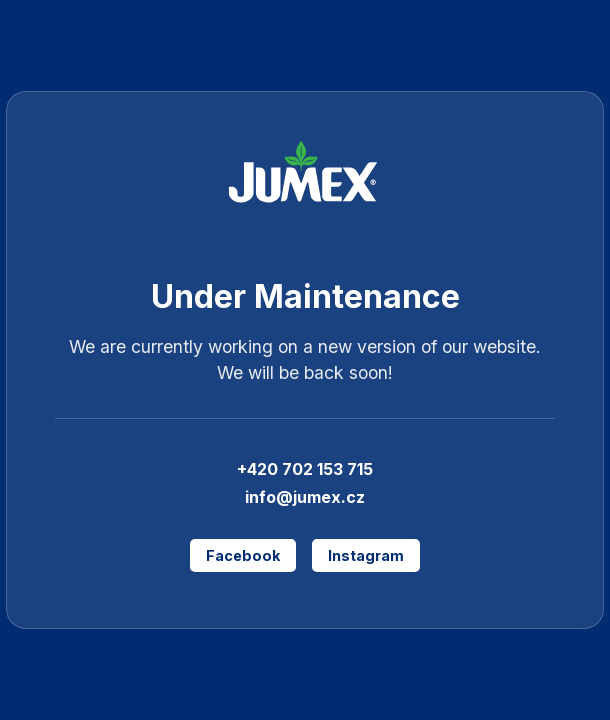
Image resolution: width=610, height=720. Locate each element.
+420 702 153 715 (305, 469)
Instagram (366, 555)
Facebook (243, 555)
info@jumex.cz (305, 497)
